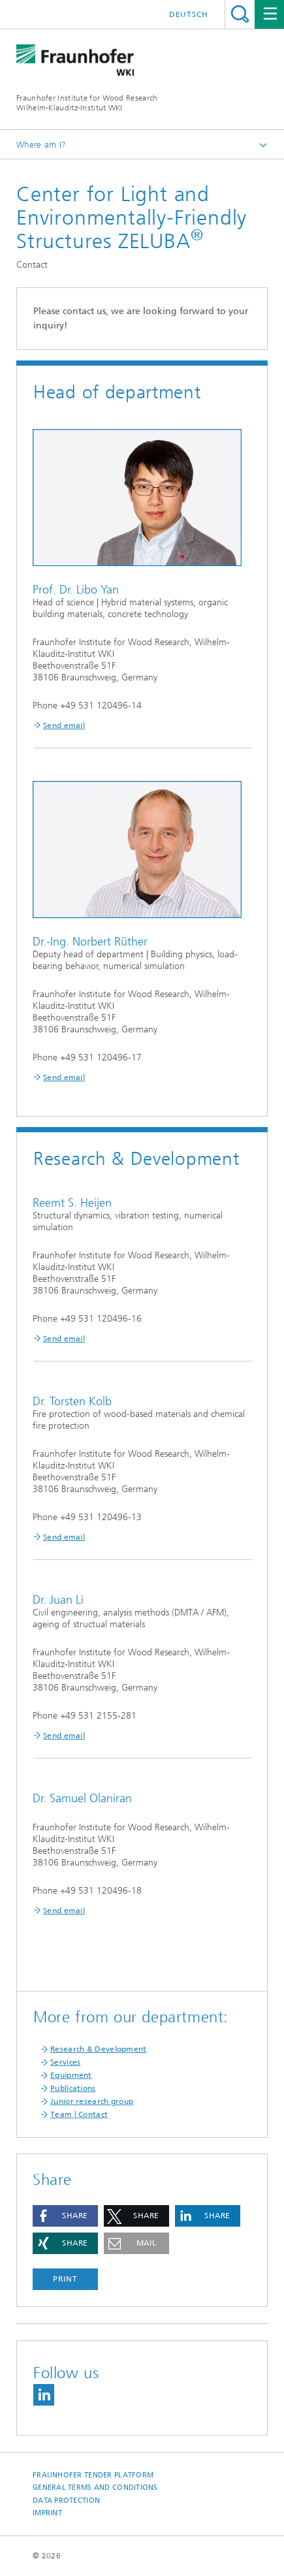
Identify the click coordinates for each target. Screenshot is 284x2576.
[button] (65, 2216)
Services (65, 2062)
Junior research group (91, 2101)
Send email (64, 725)
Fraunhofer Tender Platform (93, 2475)
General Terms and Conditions (95, 2487)
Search (240, 14)
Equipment (71, 2075)
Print (65, 2278)
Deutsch (188, 14)
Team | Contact (79, 2114)
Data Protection (66, 2500)
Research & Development (98, 2049)
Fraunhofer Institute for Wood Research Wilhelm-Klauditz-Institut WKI (86, 102)
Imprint (47, 2513)
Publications (73, 2088)
